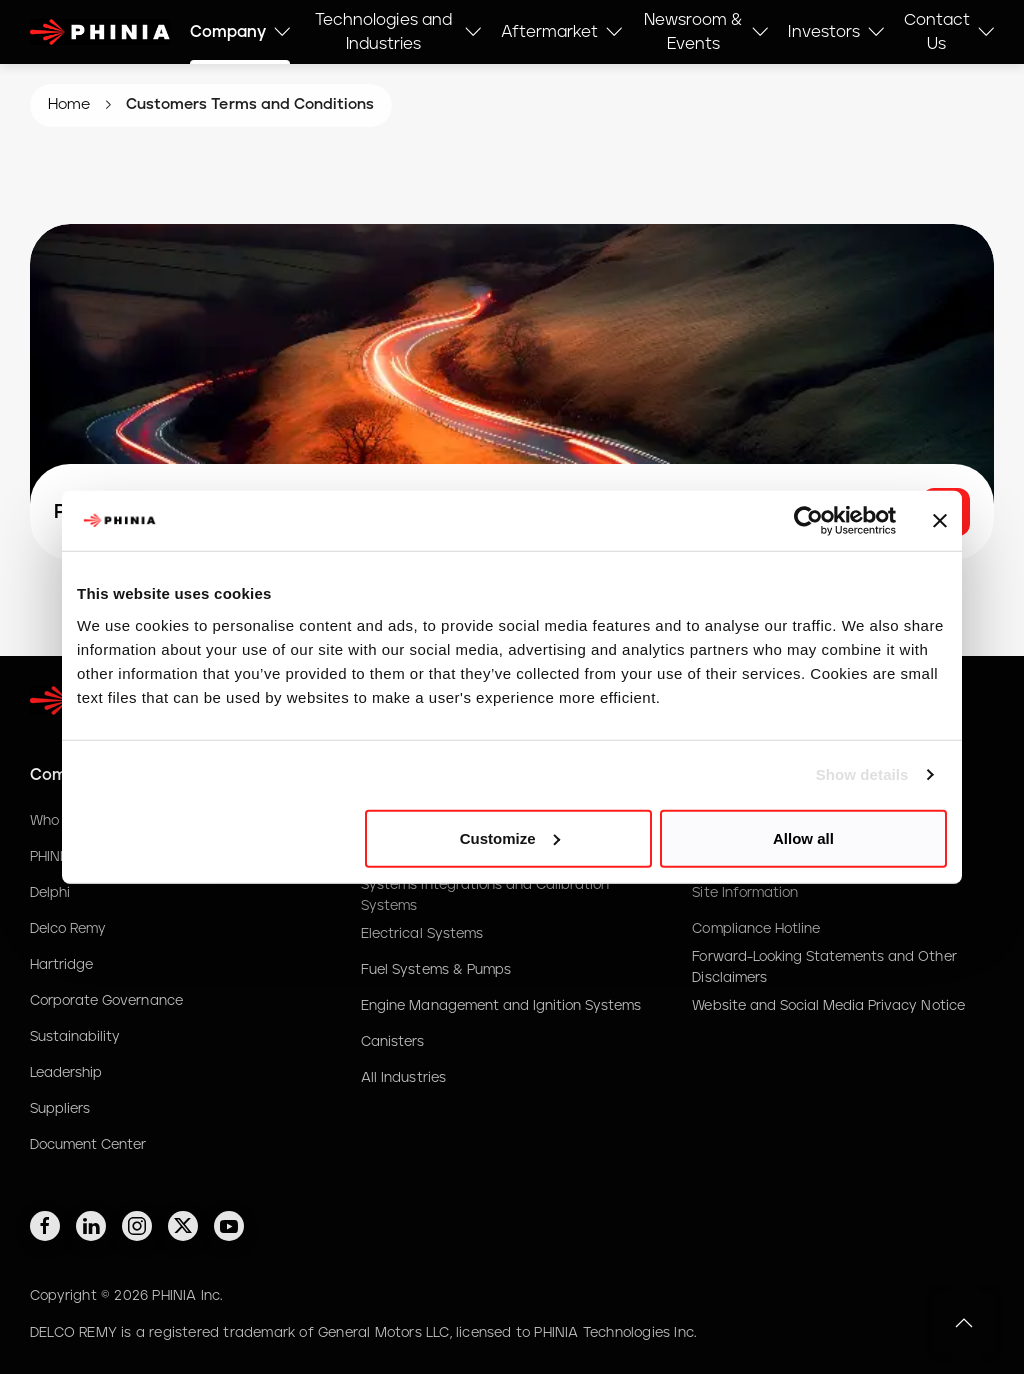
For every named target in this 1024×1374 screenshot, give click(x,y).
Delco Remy (68, 929)
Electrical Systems (422, 934)
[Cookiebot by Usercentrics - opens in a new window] (808, 521)
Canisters (392, 1042)
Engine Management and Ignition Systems (501, 1006)
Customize (510, 837)
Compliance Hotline (756, 929)
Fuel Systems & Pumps (436, 970)
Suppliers (60, 1109)
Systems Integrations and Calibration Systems (485, 895)
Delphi (50, 893)
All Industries (403, 1078)
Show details (862, 774)
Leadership (66, 1073)
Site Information (745, 893)
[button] (964, 1323)
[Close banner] (940, 521)
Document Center (88, 1145)
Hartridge (61, 965)
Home (69, 104)
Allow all (803, 837)
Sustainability (75, 1037)
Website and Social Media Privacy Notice (828, 1006)
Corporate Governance (106, 1001)
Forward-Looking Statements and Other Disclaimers (824, 967)
